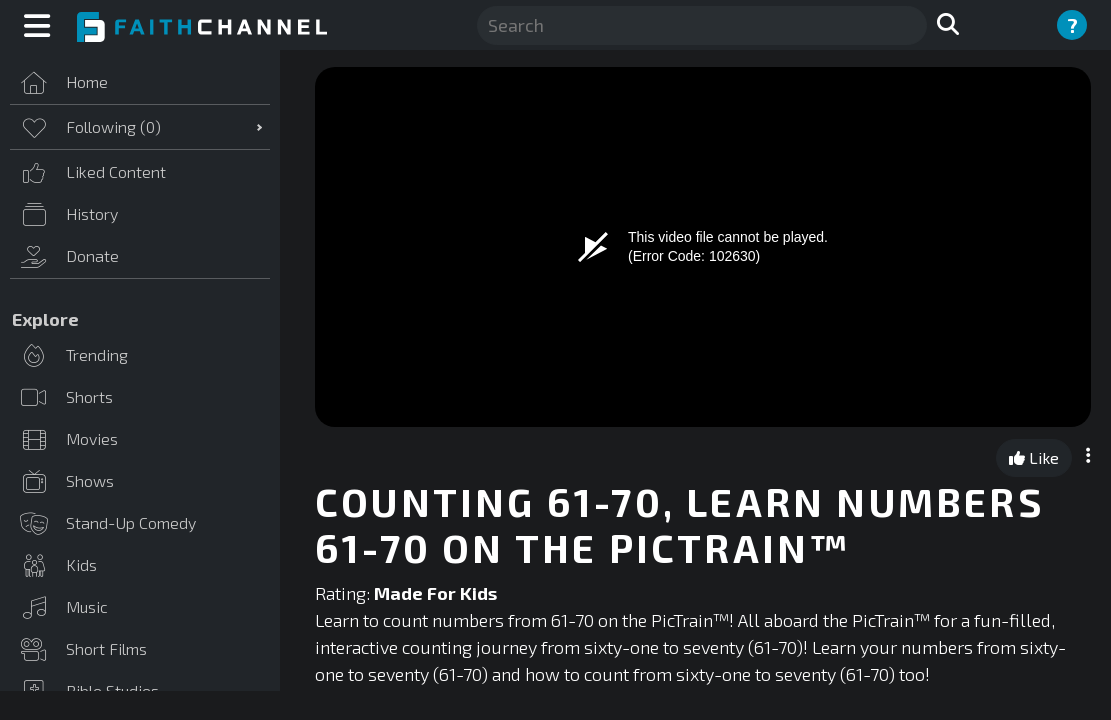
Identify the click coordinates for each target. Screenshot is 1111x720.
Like (1034, 457)
